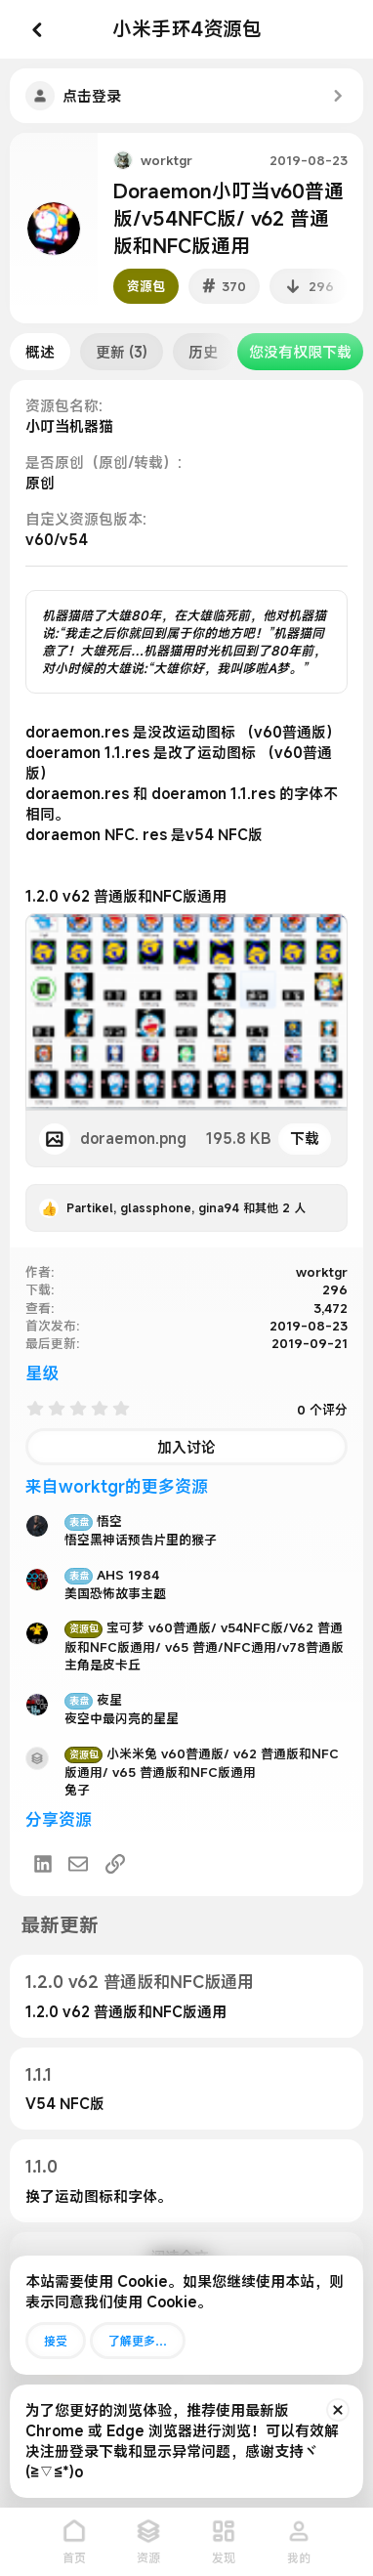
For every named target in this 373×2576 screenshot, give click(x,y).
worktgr (166, 160)
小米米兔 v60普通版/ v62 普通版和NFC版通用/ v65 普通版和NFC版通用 (201, 1763)
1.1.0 (41, 2166)
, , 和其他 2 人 (186, 1207)
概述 (40, 351)
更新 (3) (121, 351)
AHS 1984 (111, 1575)
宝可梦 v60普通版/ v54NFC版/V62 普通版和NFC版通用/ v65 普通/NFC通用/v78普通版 (204, 1637)
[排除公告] (338, 2410)
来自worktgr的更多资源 (116, 1486)
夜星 (93, 1700)
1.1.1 (38, 2074)
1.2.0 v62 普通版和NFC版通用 (139, 1981)
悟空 (93, 1521)
